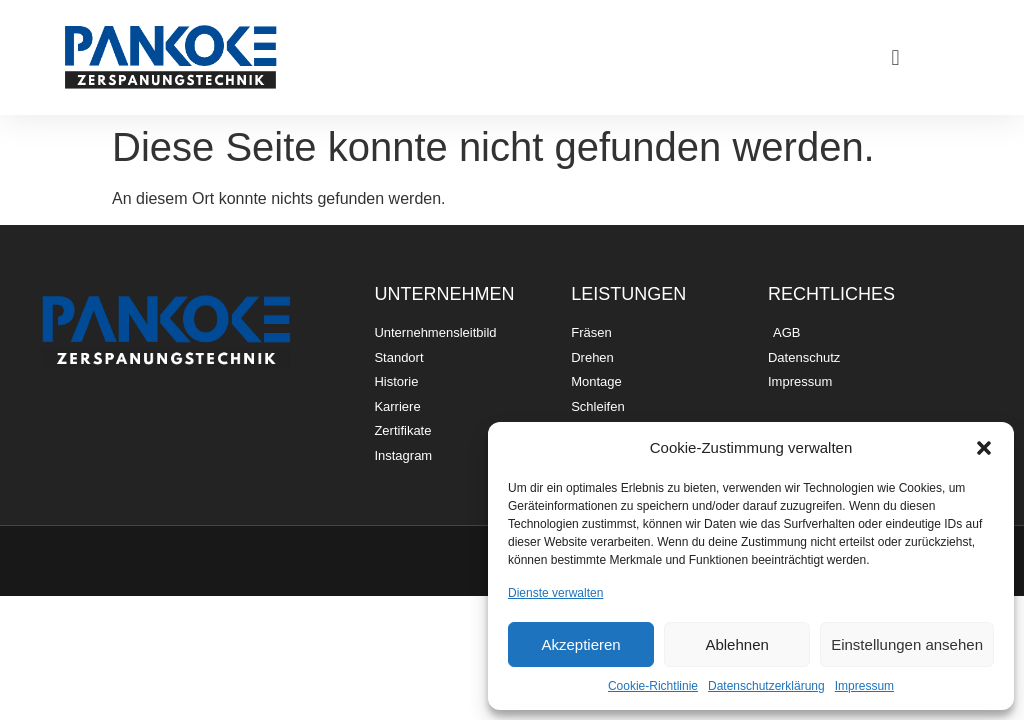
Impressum (864, 686)
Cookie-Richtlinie (653, 686)
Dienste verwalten (555, 593)
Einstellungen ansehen (907, 644)
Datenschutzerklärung (766, 686)
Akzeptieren (580, 644)
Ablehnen (736, 644)
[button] (984, 448)
